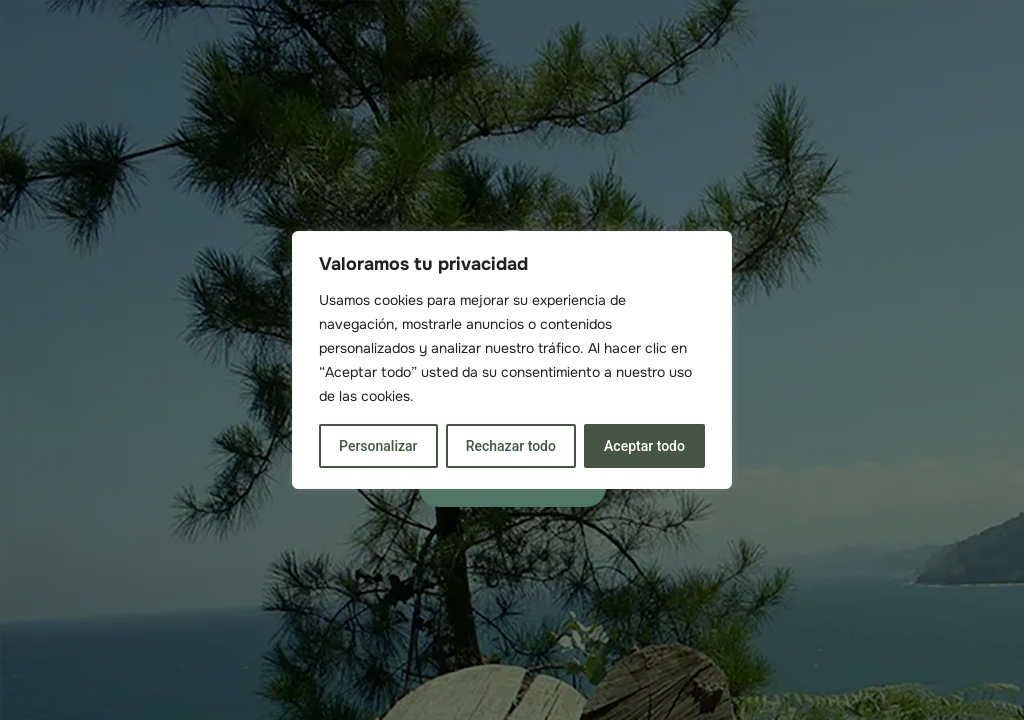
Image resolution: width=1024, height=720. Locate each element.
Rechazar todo (511, 446)
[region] (512, 360)
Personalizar (378, 446)
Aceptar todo (644, 446)
